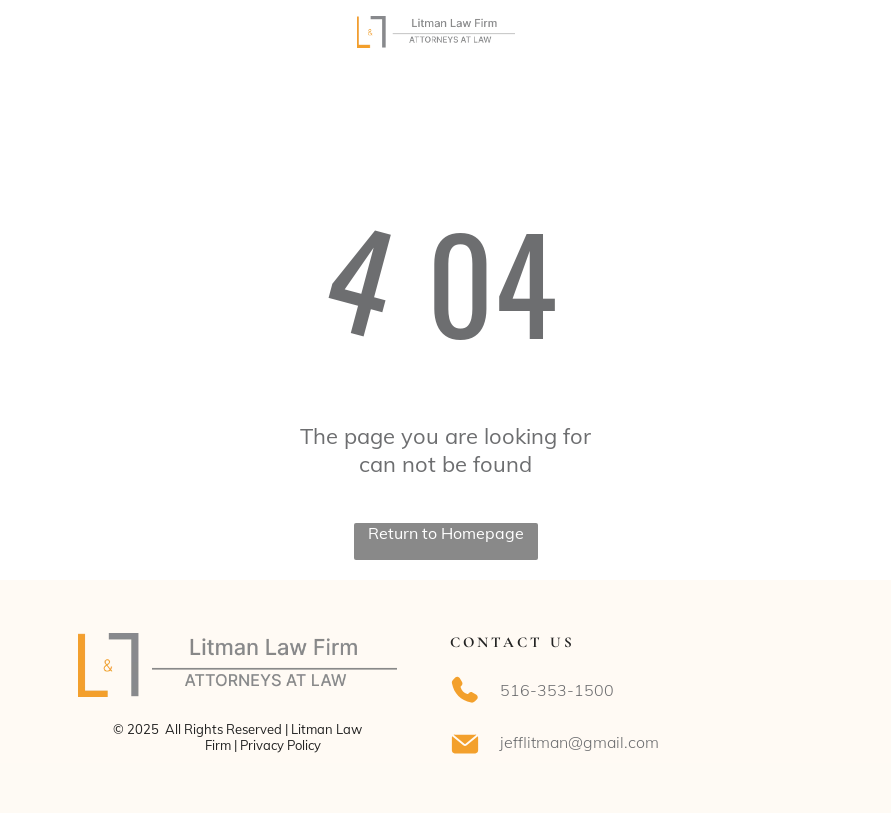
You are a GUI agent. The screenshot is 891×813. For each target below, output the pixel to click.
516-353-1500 (557, 690)
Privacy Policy (280, 745)
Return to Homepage (446, 533)
